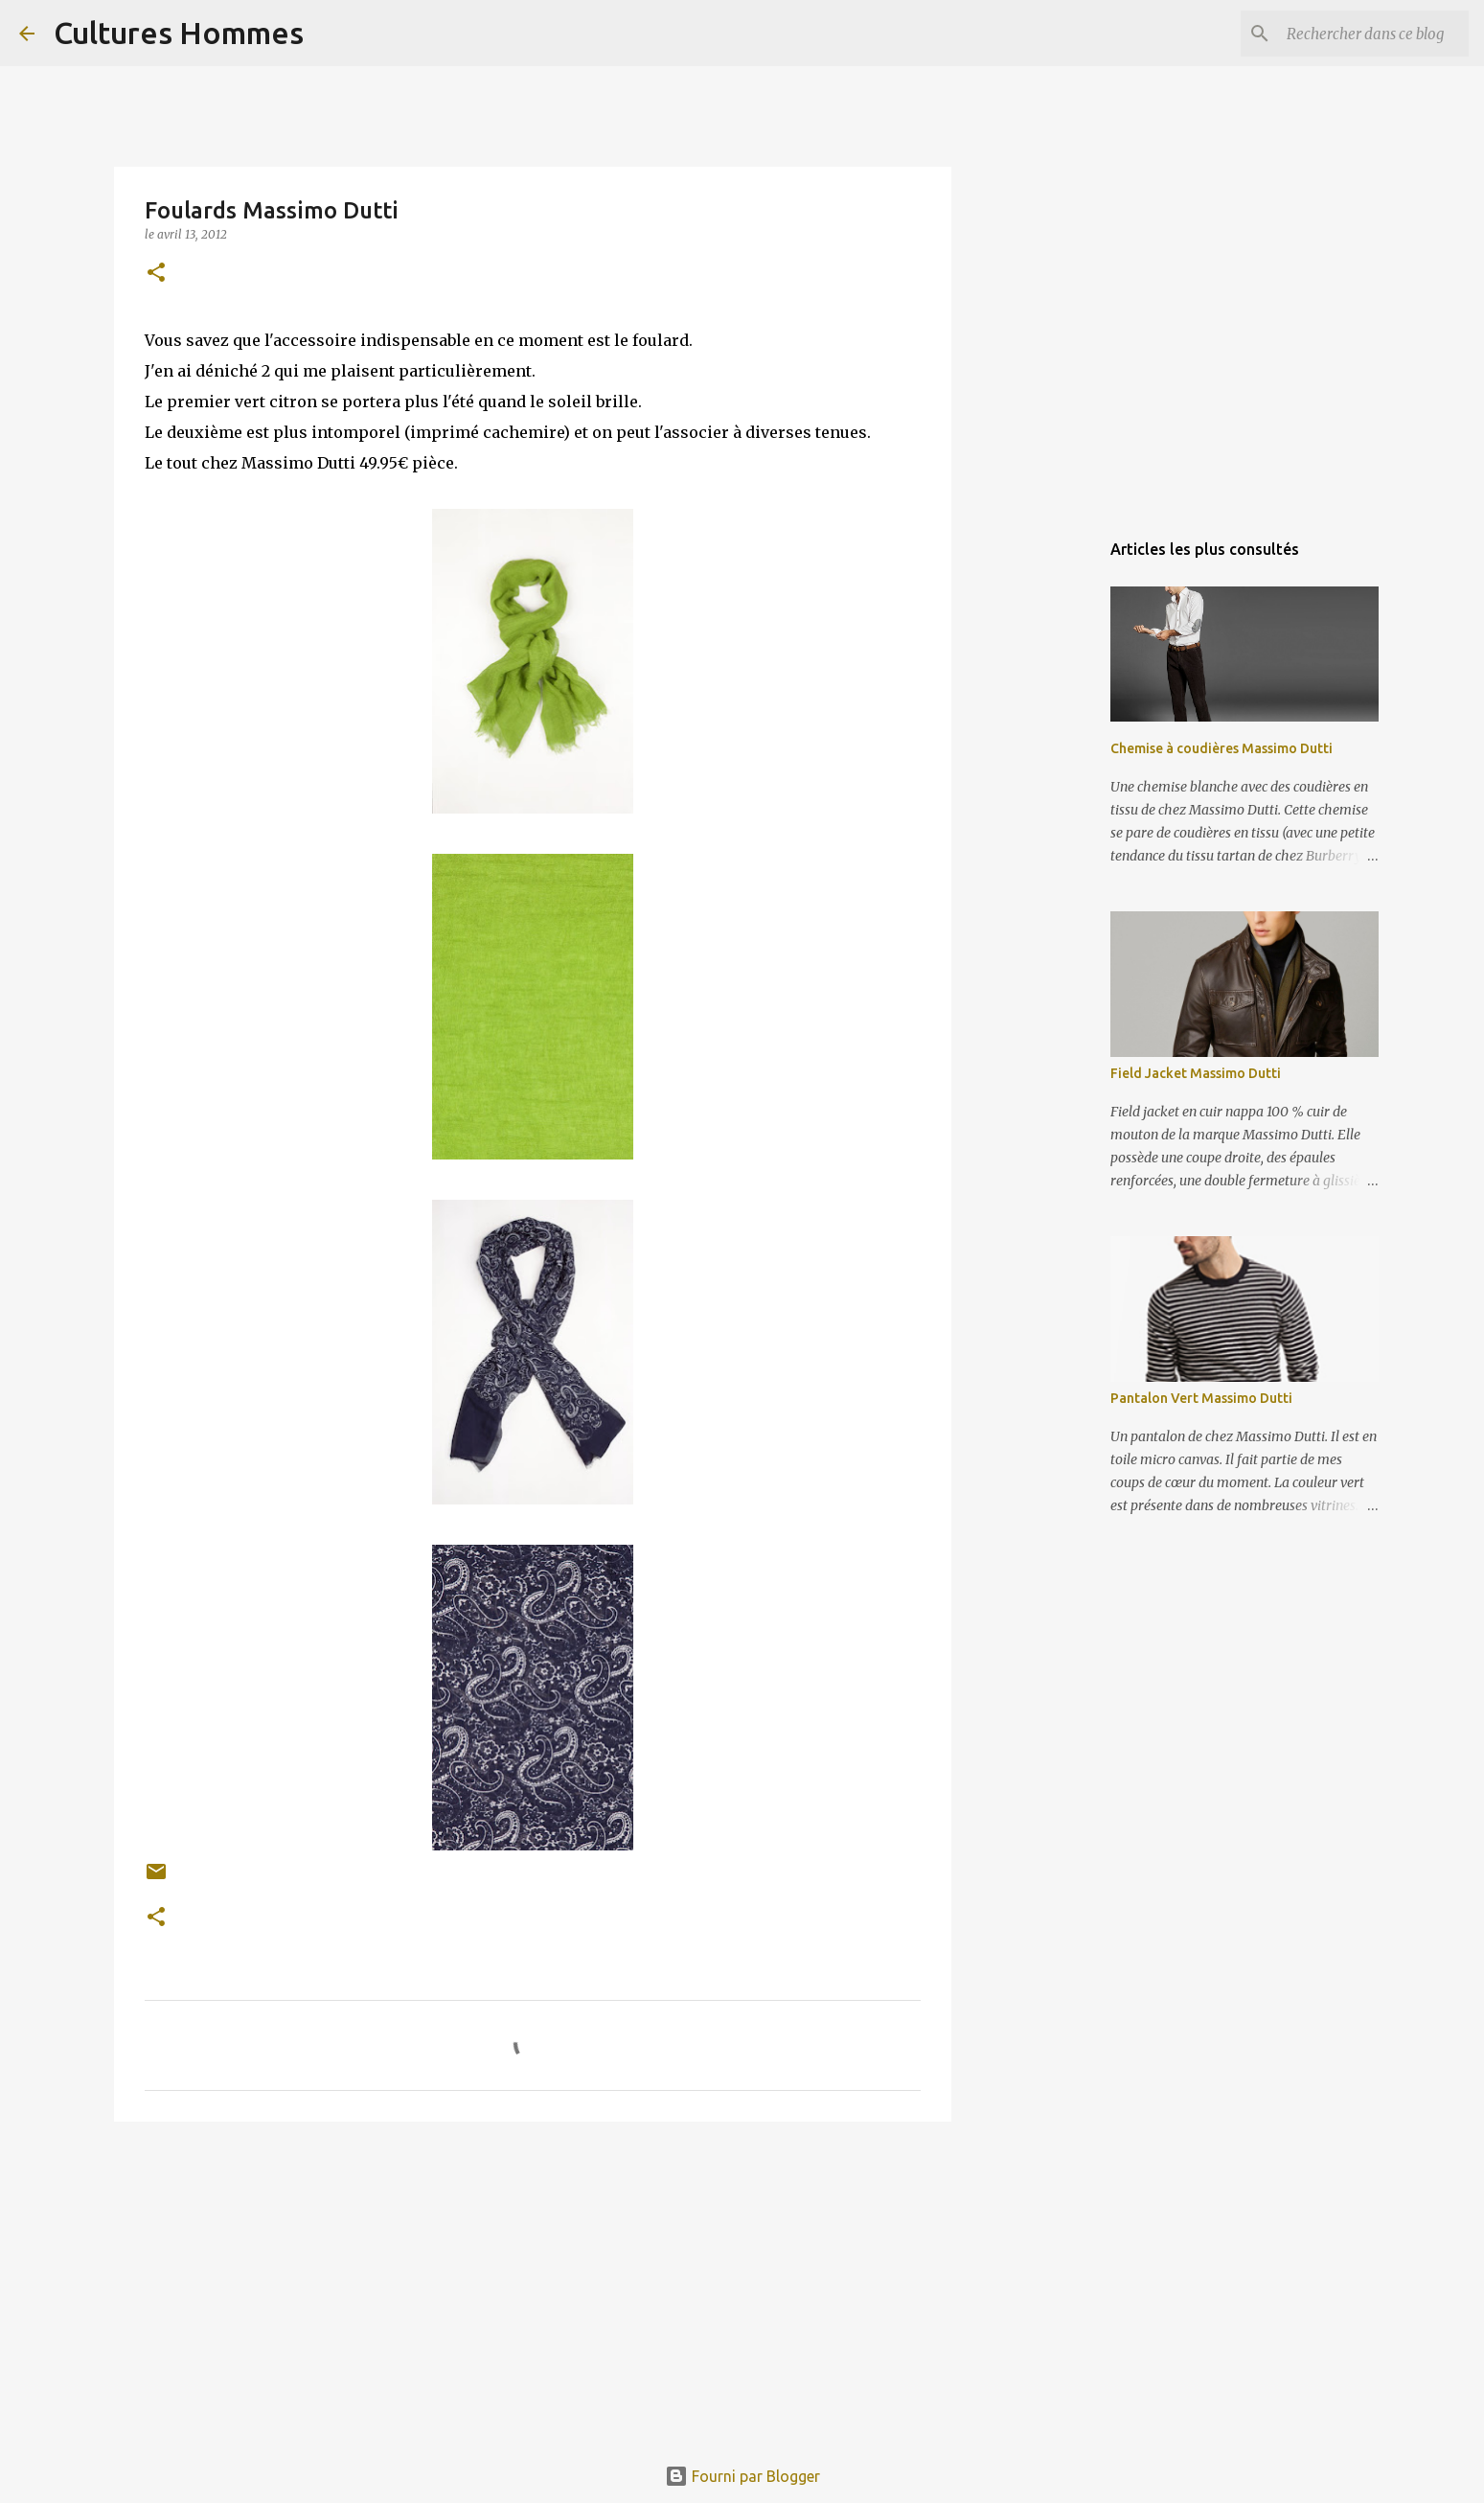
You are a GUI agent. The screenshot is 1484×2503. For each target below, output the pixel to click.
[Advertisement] (532, 2284)
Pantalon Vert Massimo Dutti (1201, 1398)
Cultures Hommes (179, 32)
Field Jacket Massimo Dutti (1195, 1073)
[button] (156, 274)
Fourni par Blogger (742, 2476)
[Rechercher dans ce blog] (1368, 34)
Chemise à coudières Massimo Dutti (1221, 748)
